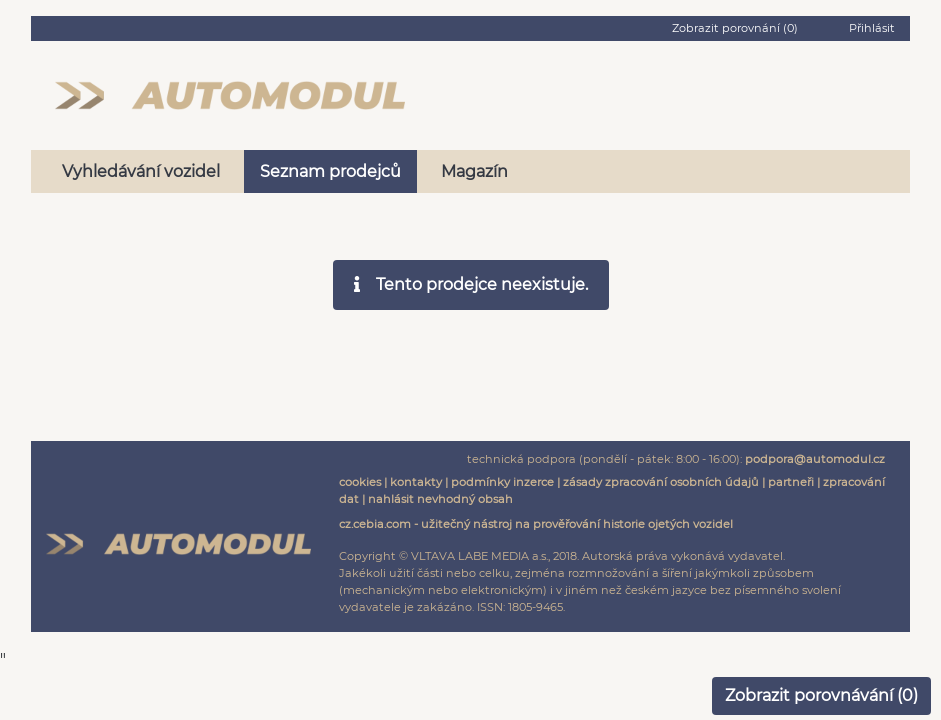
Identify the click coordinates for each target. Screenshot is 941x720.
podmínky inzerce (502, 482)
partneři (791, 482)
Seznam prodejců (330, 171)
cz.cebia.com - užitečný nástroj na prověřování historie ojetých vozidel (536, 524)
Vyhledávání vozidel (141, 171)
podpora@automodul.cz (815, 459)
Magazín (474, 171)
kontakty (416, 482)
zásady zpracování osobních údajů (661, 482)
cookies (360, 482)
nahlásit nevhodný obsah (440, 499)
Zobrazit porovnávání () (821, 695)
